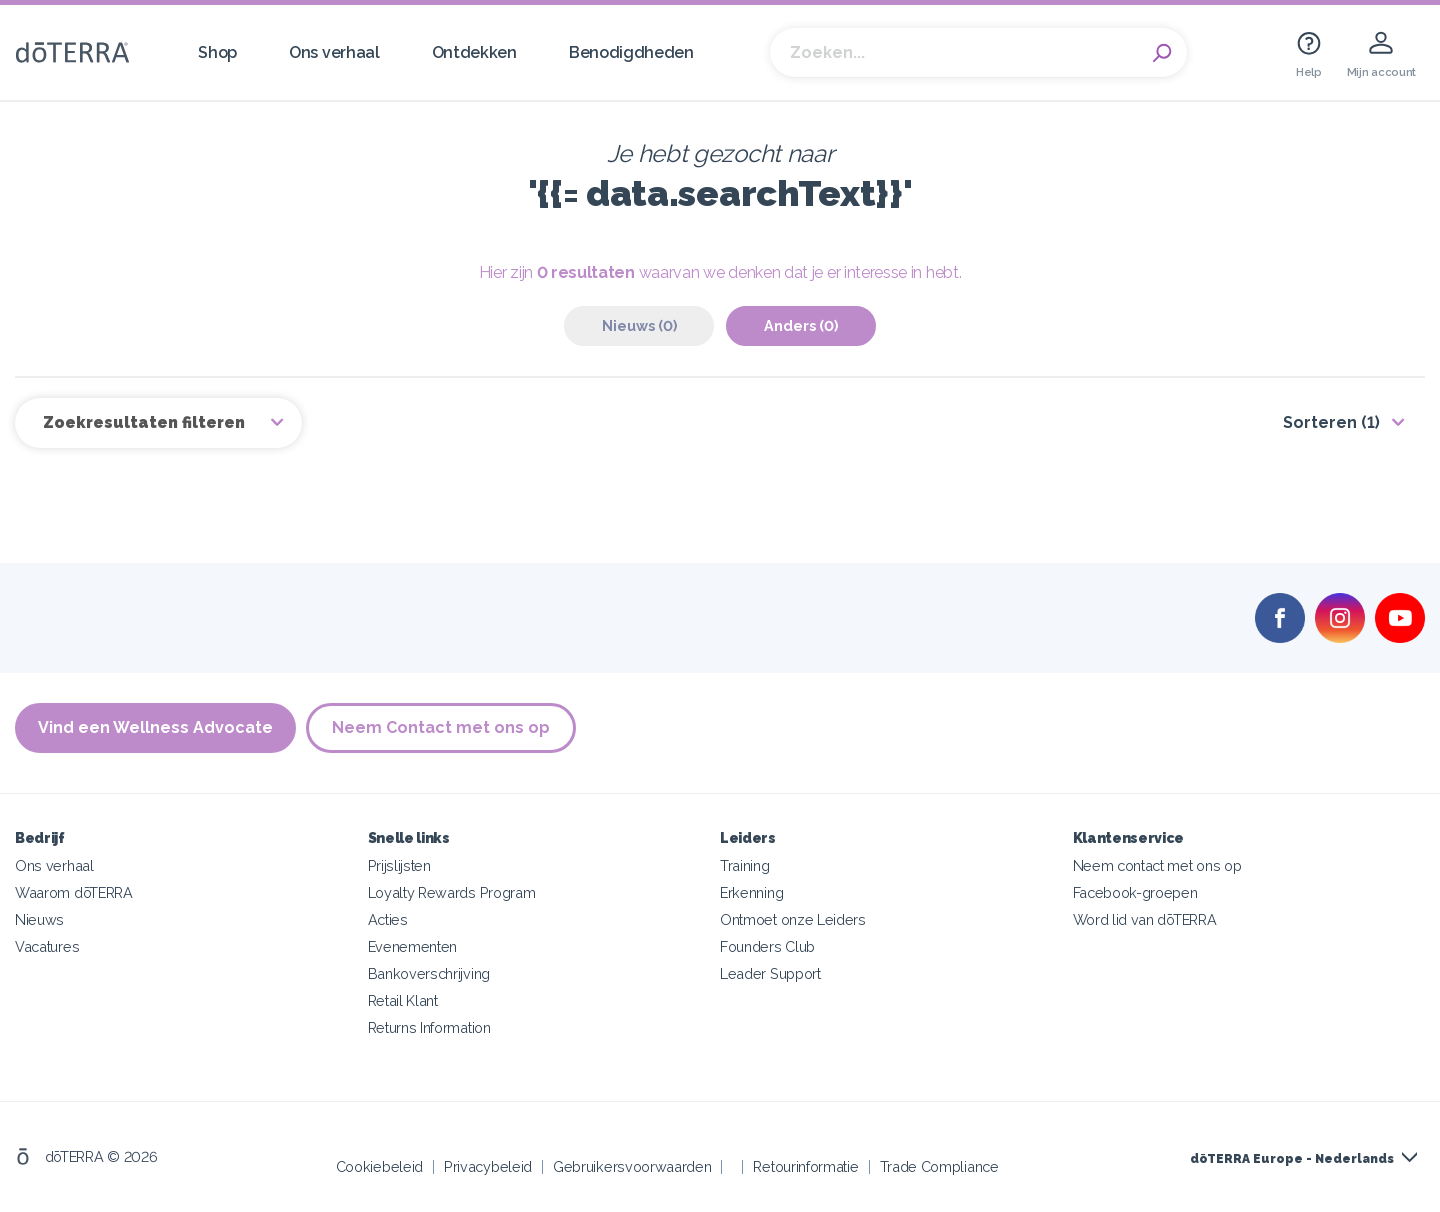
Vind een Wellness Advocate (155, 727)
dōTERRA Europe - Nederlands (1292, 1159)
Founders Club (767, 946)
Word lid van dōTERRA (1145, 919)
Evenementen (413, 946)
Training (745, 865)
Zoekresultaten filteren (146, 422)
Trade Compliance (939, 1166)
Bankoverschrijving (429, 973)
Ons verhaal (334, 52)
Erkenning (751, 892)
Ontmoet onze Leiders (793, 919)
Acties (388, 919)
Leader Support (770, 973)
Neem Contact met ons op (441, 727)
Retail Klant (403, 1000)
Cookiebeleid (379, 1166)
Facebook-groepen (1135, 892)
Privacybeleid (488, 1166)
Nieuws (39, 919)
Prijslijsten (399, 865)
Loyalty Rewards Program (452, 892)
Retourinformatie (805, 1166)
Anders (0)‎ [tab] (801, 325)
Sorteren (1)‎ (1331, 422)
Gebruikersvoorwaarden (632, 1166)
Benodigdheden (631, 52)
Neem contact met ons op (1157, 865)
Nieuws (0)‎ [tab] (639, 325)
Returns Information (429, 1027)
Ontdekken (474, 52)
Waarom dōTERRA (74, 892)
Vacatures (47, 946)
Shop (217, 52)
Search (1162, 53)
